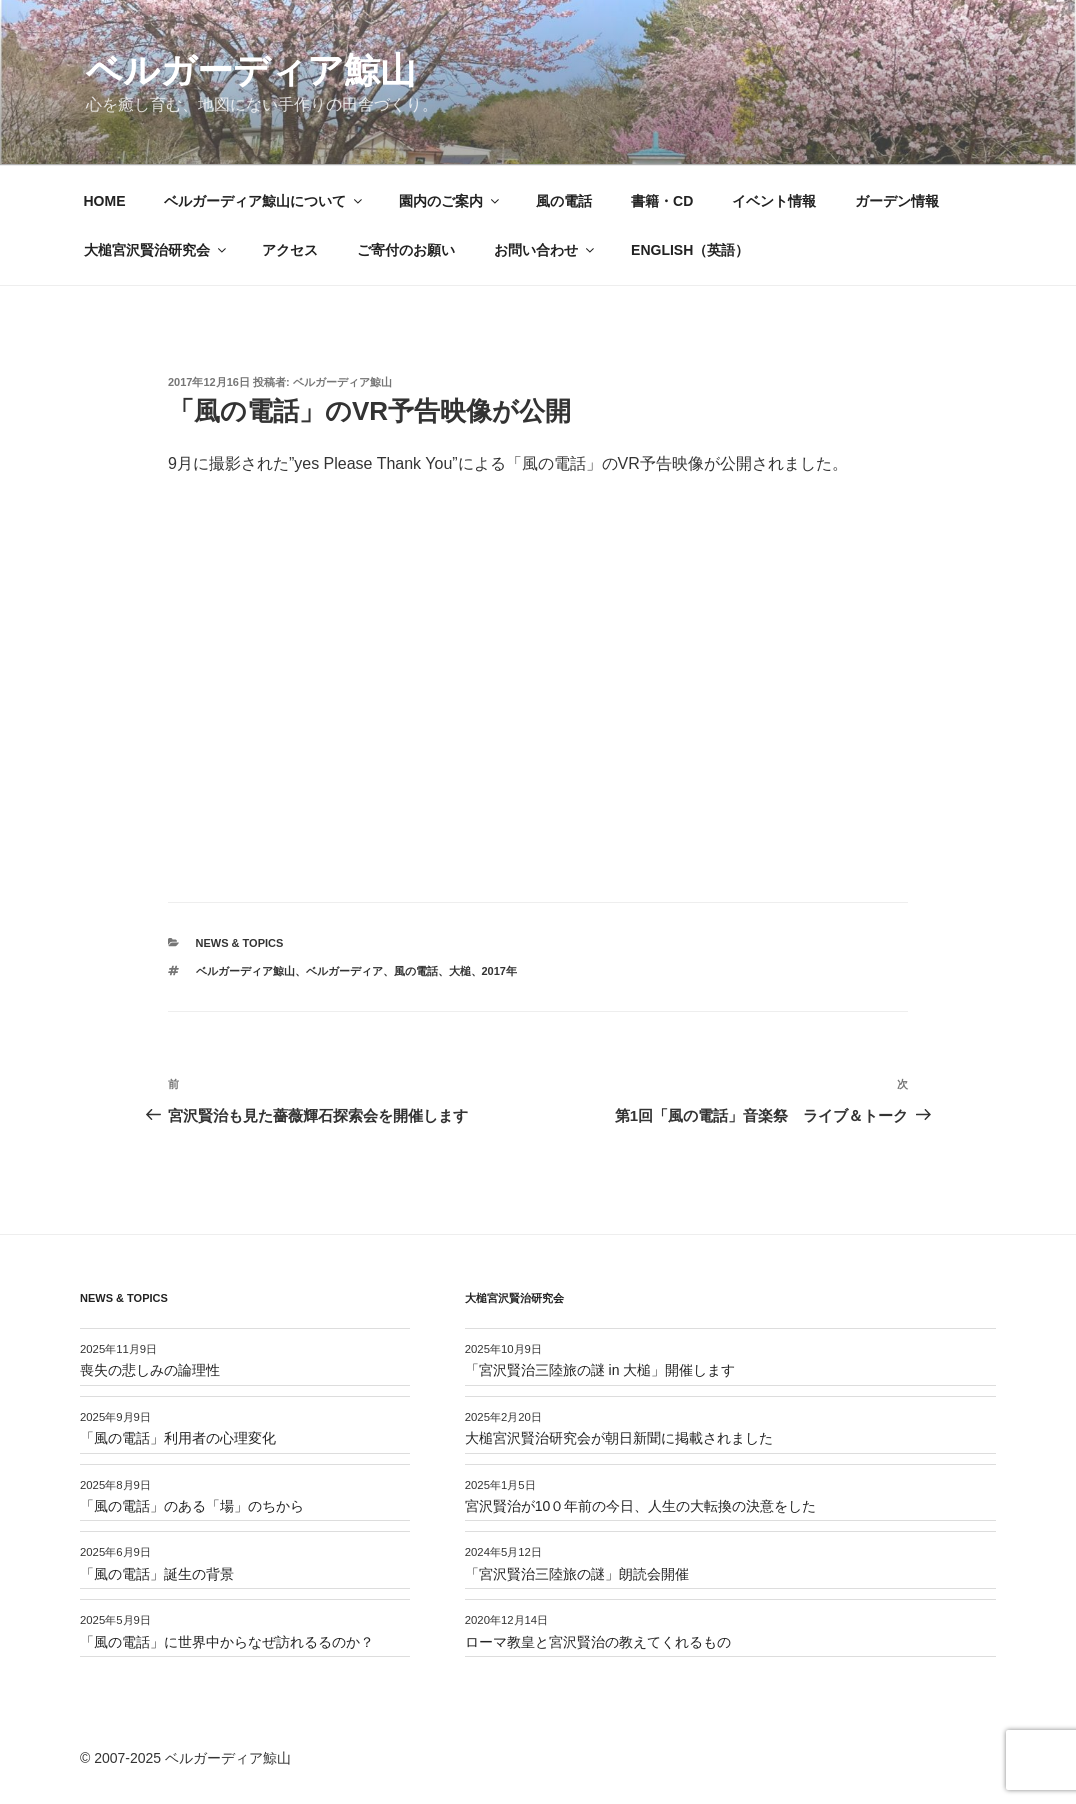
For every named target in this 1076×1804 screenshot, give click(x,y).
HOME (105, 201)
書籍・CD (662, 201)
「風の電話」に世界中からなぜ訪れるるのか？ (227, 1642)
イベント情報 (774, 201)
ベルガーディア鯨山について (264, 201)
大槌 (460, 971)
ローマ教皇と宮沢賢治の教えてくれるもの (598, 1642)
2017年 (499, 971)
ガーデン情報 (897, 201)
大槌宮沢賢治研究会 (156, 250)
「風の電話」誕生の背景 (157, 1574)
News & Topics (240, 943)
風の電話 (564, 201)
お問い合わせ (545, 250)
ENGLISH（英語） (690, 250)
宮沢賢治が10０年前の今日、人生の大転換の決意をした (641, 1506)
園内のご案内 (450, 201)
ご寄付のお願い (406, 250)
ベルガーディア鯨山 (251, 70)
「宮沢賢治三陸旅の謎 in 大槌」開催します (600, 1370)
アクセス (290, 250)
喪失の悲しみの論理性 (150, 1370)
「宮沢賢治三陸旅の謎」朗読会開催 (577, 1574)
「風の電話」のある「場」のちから (192, 1506)
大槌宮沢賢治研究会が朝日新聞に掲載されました (619, 1438)
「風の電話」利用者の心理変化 (178, 1438)
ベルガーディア (344, 971)
